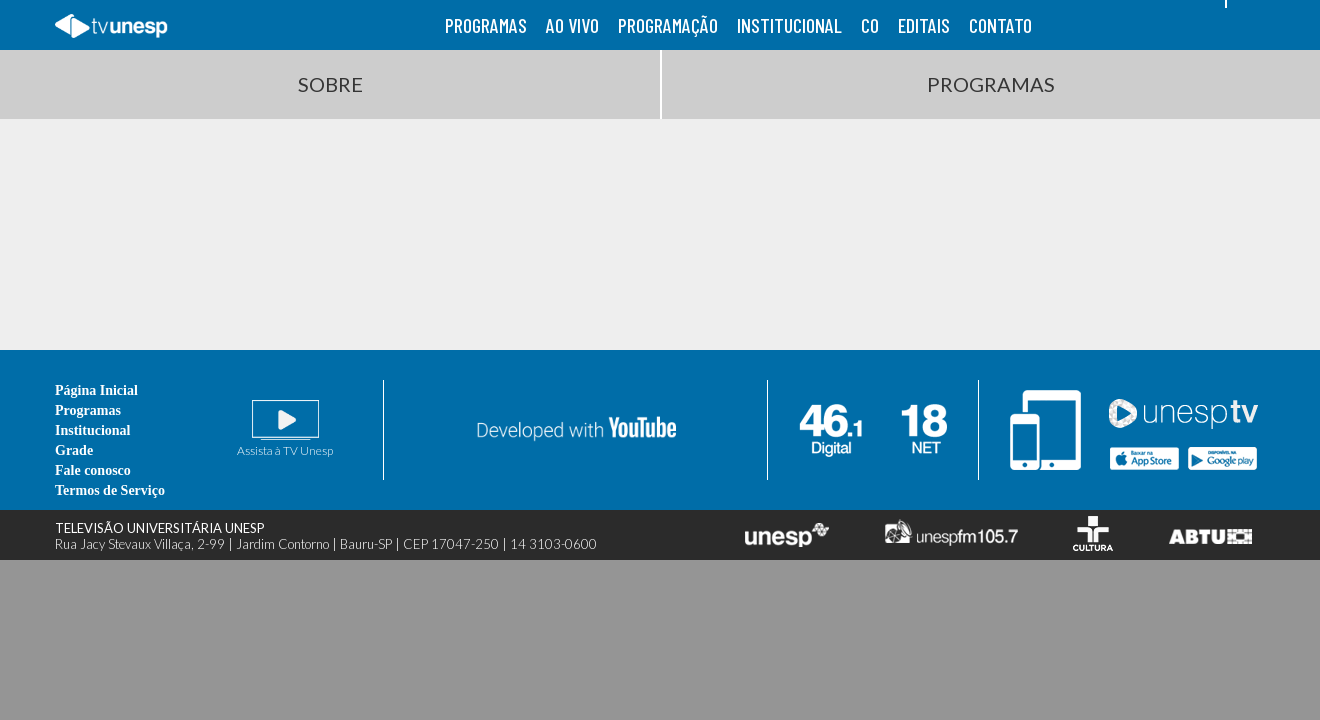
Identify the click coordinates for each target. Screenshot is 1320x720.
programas (486, 25)
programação (668, 25)
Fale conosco (93, 470)
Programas (991, 84)
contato (1000, 25)
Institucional (92, 430)
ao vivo (572, 25)
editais (924, 25)
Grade (74, 450)
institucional (789, 25)
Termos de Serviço (110, 490)
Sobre (330, 84)
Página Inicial (96, 390)
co (870, 25)
